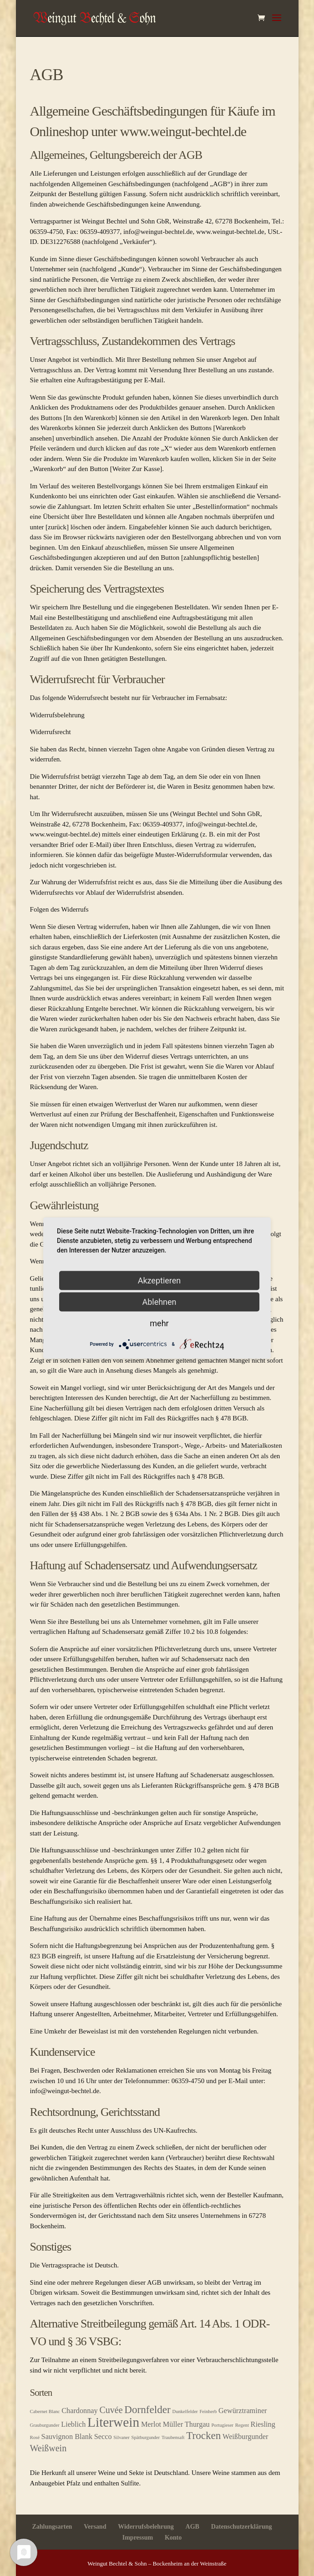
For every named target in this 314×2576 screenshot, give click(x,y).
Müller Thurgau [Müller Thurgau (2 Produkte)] (186, 2424)
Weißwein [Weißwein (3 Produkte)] (48, 2448)
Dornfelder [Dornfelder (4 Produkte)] (147, 2409)
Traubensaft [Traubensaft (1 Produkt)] (173, 2437)
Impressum (137, 2537)
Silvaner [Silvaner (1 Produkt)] (121, 2437)
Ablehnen (159, 1302)
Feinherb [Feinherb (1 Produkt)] (208, 2411)
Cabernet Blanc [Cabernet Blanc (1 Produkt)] (45, 2411)
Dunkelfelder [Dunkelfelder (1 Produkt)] (185, 2411)
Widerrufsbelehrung (146, 2526)
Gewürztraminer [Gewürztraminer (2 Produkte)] (242, 2411)
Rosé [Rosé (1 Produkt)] (35, 2437)
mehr (159, 1323)
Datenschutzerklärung (241, 2526)
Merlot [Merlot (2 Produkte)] (151, 2424)
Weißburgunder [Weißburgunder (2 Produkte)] (245, 2437)
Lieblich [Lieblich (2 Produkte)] (73, 2424)
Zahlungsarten (52, 2526)
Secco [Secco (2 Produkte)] (103, 2437)
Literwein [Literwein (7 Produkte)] (113, 2422)
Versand (95, 2526)
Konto (173, 2537)
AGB (192, 2526)
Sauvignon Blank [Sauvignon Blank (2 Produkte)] (66, 2437)
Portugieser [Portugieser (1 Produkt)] (222, 2425)
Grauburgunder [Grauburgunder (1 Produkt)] (45, 2425)
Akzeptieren (159, 1280)
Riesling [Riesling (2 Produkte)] (263, 2424)
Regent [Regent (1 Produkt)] (242, 2425)
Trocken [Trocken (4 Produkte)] (203, 2435)
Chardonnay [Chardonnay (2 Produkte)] (79, 2411)
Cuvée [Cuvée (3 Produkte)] (110, 2410)
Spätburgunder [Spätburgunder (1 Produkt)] (146, 2437)
